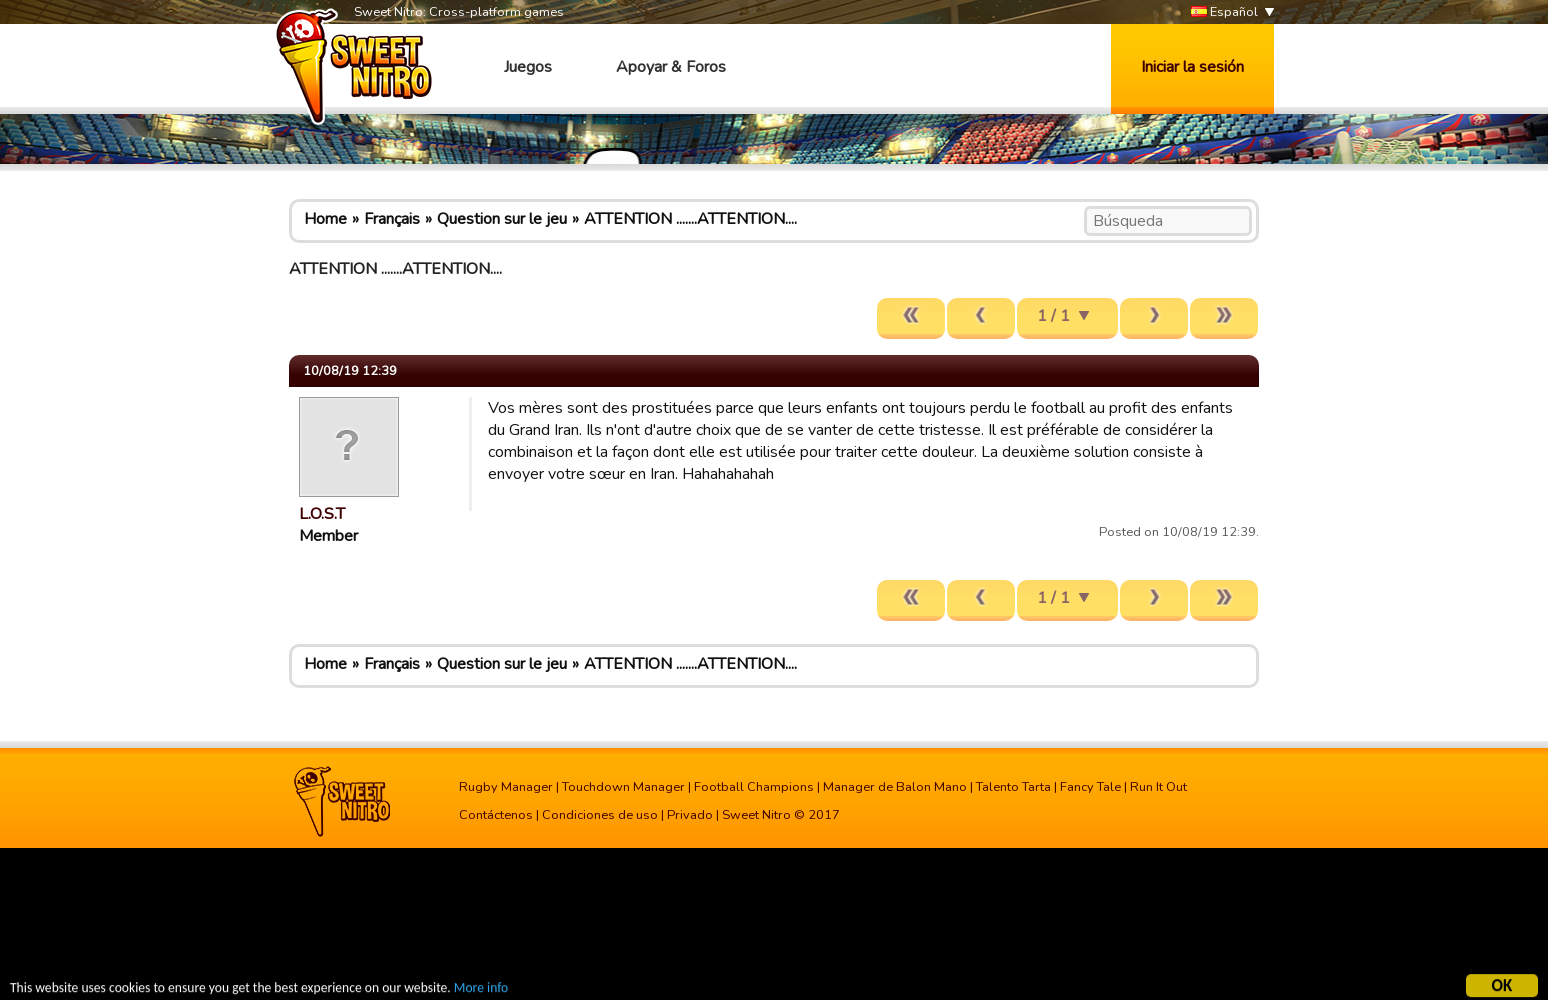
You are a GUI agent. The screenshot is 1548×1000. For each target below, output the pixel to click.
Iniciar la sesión (1192, 67)
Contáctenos (496, 815)
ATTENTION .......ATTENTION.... (690, 219)
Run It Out (1158, 787)
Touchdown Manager (623, 787)
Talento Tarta (1013, 787)
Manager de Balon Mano (895, 787)
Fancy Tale (1090, 787)
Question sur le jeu (502, 219)
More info (481, 990)
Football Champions (754, 787)
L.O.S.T (322, 514)
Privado (690, 815)
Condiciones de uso (600, 815)
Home (325, 219)
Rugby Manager (506, 787)
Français (392, 219)
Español (1224, 12)
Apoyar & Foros (671, 67)
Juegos (528, 67)
